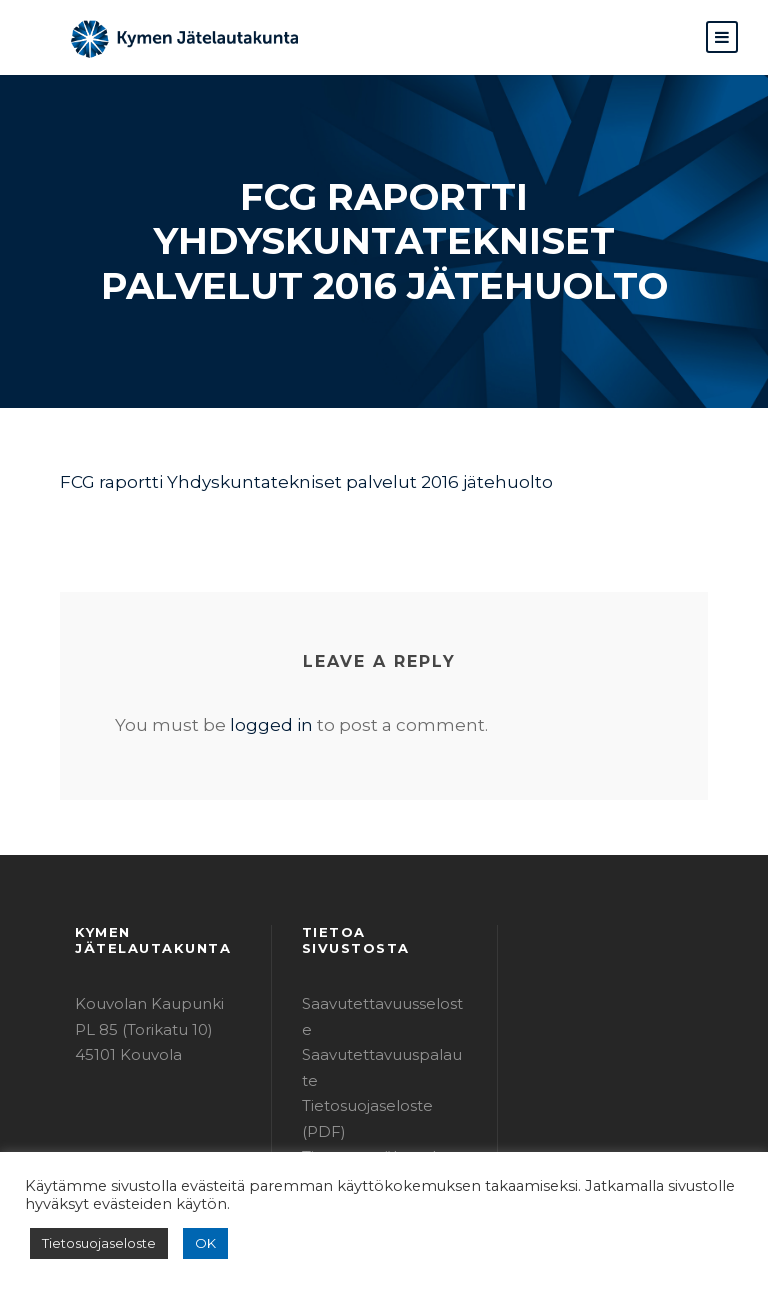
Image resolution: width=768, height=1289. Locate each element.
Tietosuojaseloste (92, 1243)
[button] (722, 37)
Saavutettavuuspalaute (378, 1013)
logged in (248, 724)
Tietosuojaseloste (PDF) (382, 1039)
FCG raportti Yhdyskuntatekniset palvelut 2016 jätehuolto (275, 481)
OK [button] (191, 1243)
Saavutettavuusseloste (377, 988)
